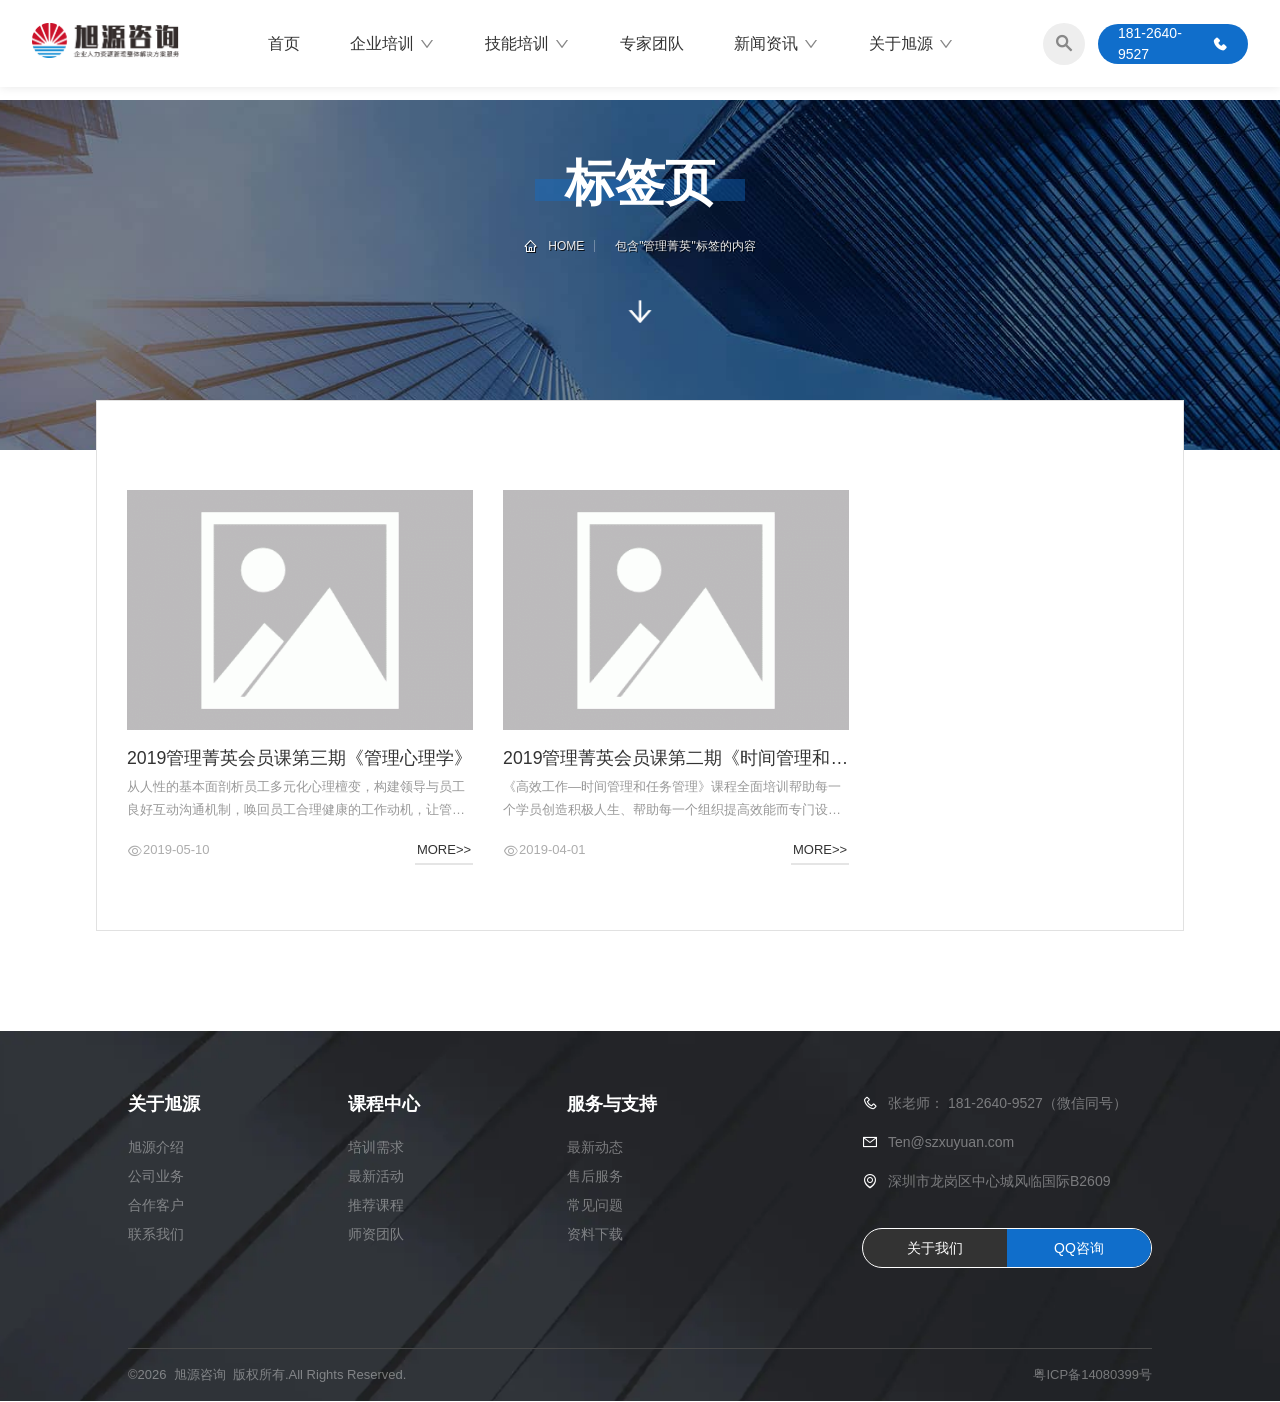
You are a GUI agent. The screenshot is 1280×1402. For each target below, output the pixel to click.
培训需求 (376, 1148)
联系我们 (156, 1235)
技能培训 (527, 45)
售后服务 (595, 1177)
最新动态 (595, 1148)
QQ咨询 (1079, 1249)
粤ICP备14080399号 (1092, 1376)
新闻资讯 (776, 45)
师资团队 (376, 1235)
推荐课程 (376, 1206)
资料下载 (595, 1235)
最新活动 (376, 1177)
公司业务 (156, 1177)
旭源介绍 (156, 1148)
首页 (284, 44)
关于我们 (935, 1249)
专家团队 (652, 44)
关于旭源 (911, 45)
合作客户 (156, 1206)
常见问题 (595, 1206)
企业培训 (392, 45)
